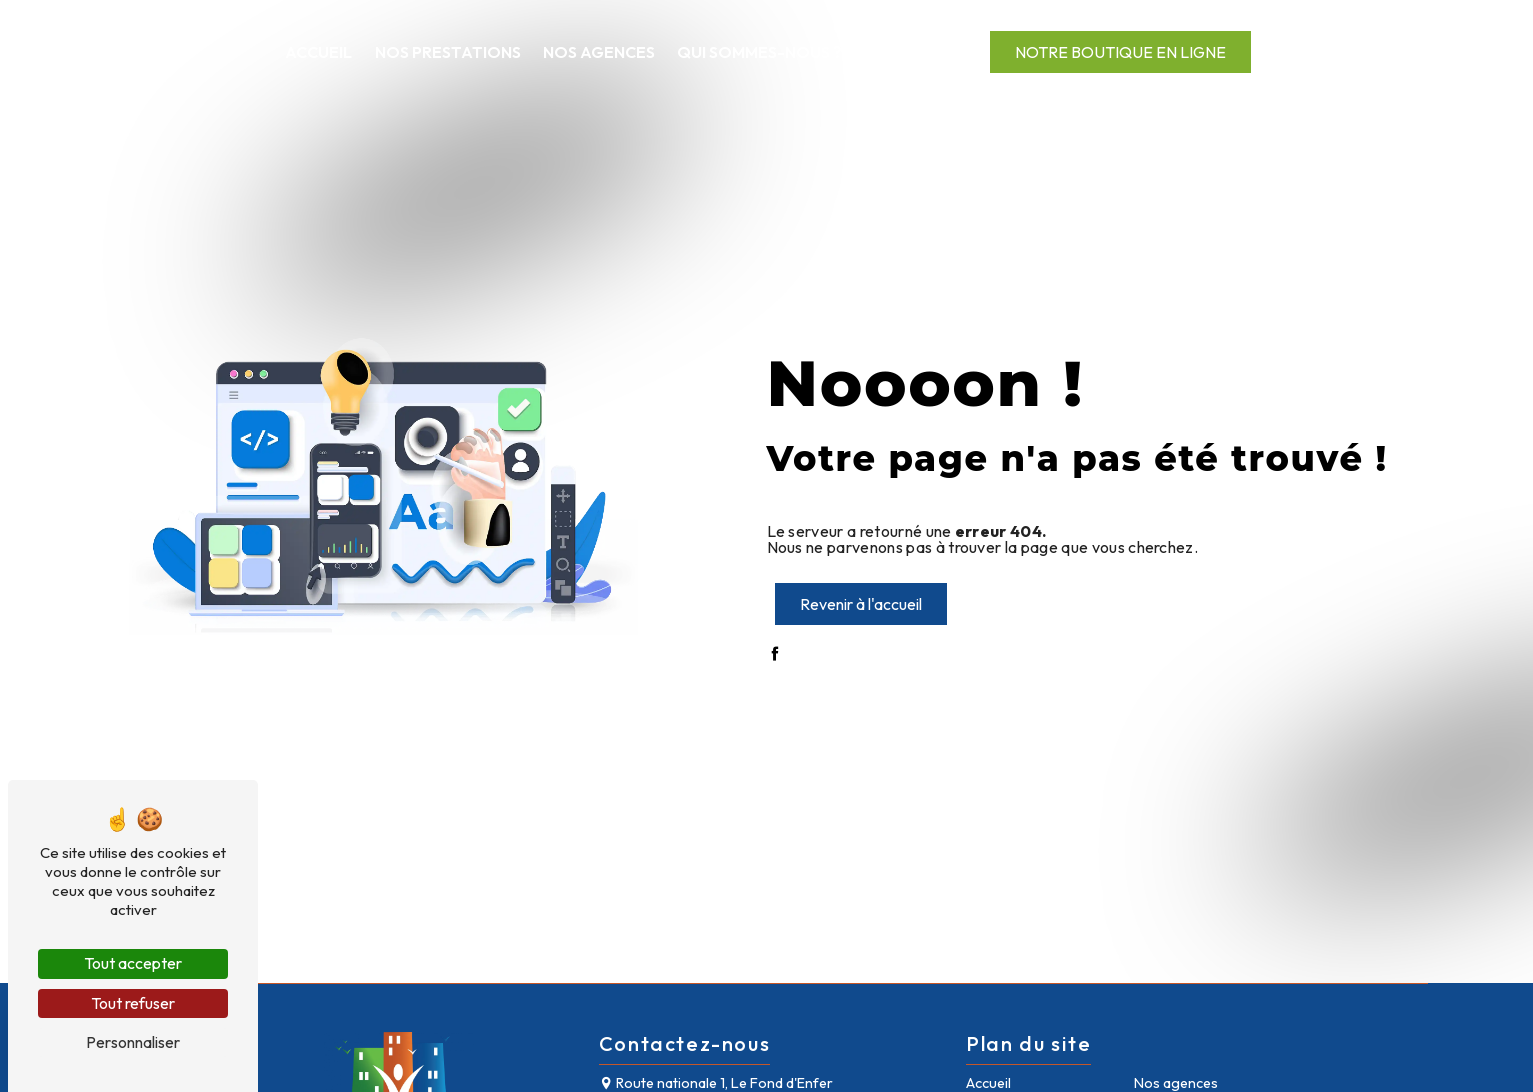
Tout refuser (133, 1003)
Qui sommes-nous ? (759, 52)
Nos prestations (448, 52)
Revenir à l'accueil (861, 604)
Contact (904, 52)
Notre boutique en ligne (1120, 52)
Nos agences (599, 52)
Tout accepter (133, 963)
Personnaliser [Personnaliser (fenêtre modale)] (133, 1042)
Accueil (318, 52)
